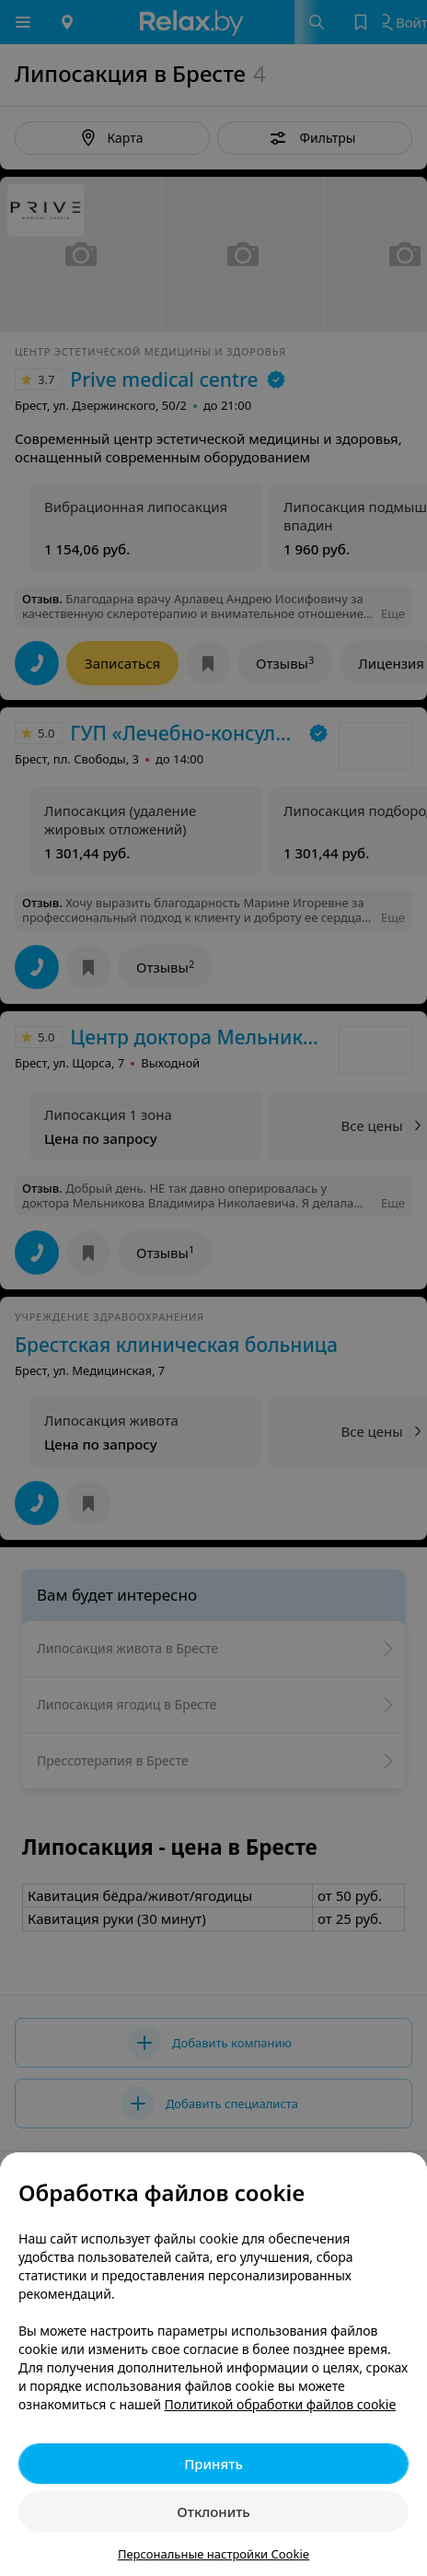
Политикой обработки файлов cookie (281, 2404)
